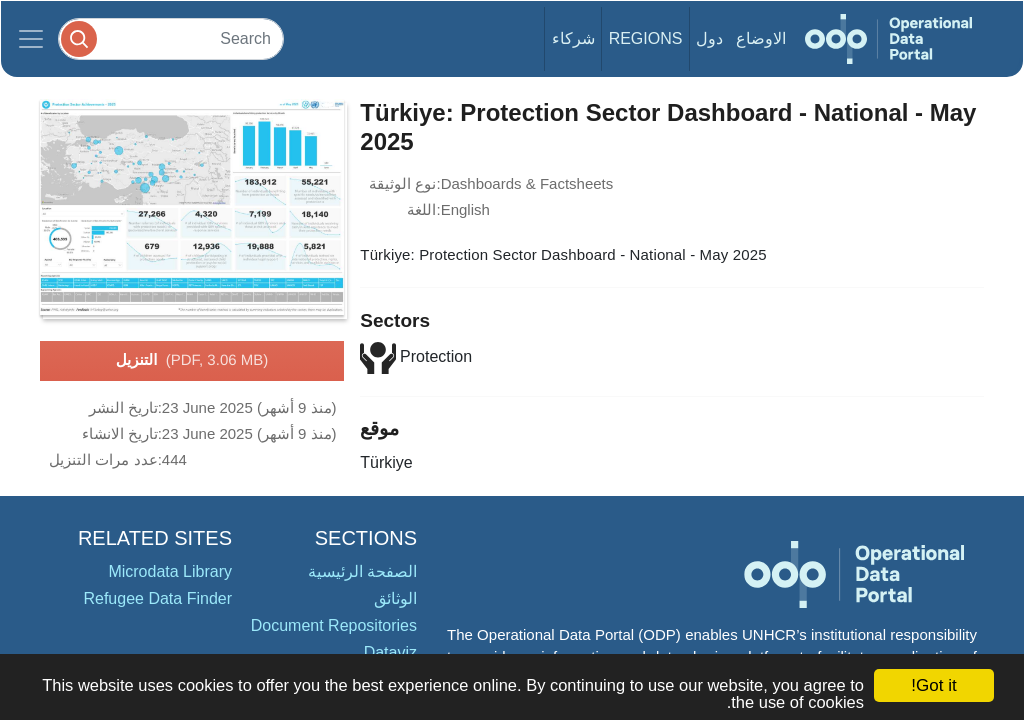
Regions (646, 38)
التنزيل (192, 361)
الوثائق (395, 598)
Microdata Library (170, 571)
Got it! (933, 685)
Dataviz (390, 652)
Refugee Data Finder (157, 598)
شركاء (573, 38)
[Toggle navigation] (31, 39)
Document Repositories (334, 625)
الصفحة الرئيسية (362, 571)
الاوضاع (761, 38)
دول (709, 38)
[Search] (171, 38)
